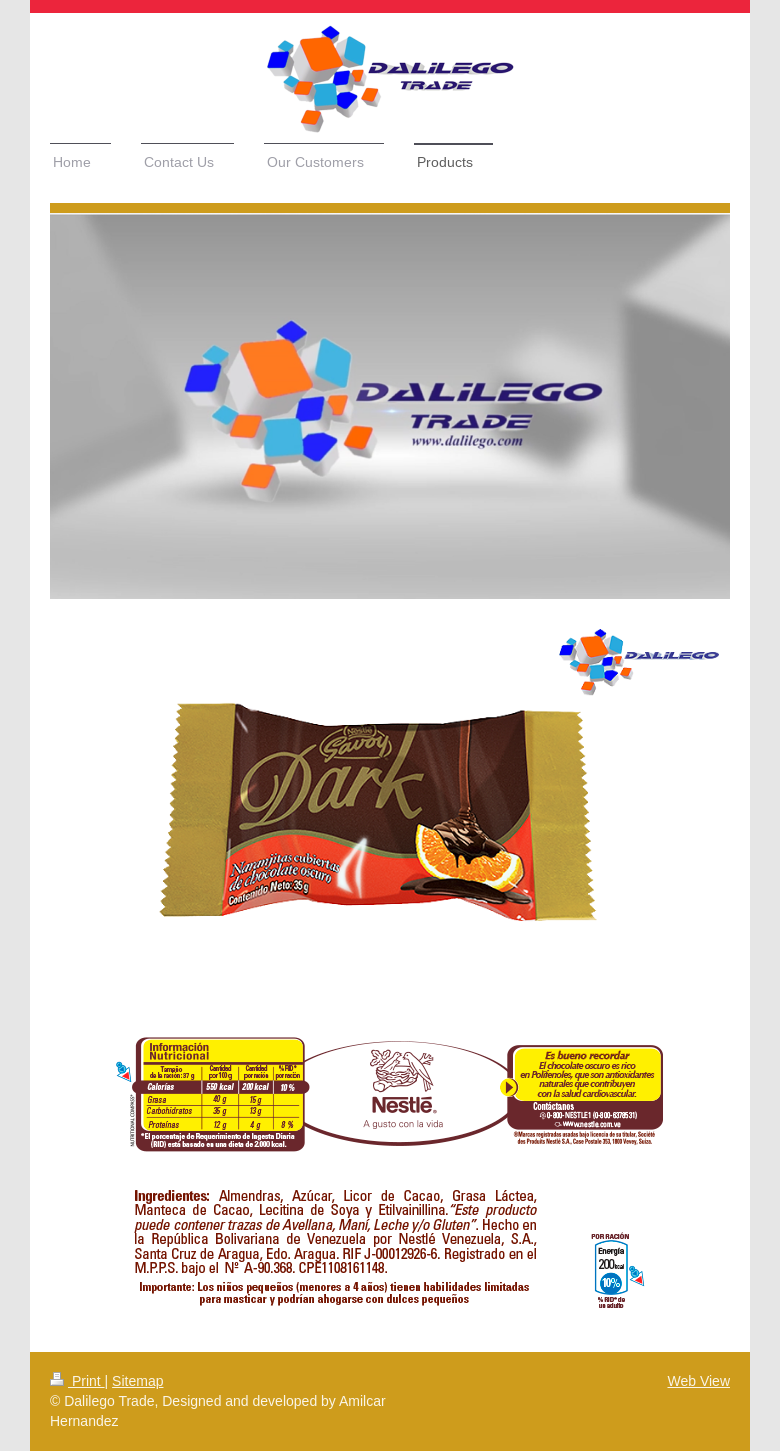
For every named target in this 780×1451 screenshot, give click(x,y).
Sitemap (137, 1381)
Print (77, 1381)
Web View (698, 1381)
